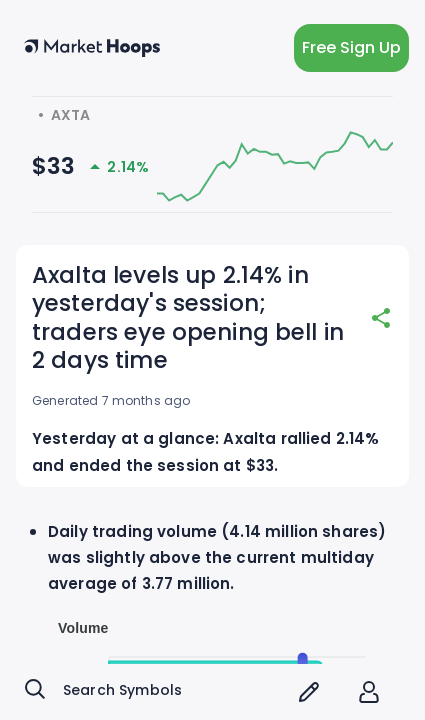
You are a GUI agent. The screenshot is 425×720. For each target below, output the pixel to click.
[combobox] (152, 692)
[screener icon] (309, 692)
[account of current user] (369, 692)
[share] (381, 318)
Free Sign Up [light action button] (351, 48)
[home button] (92, 48)
